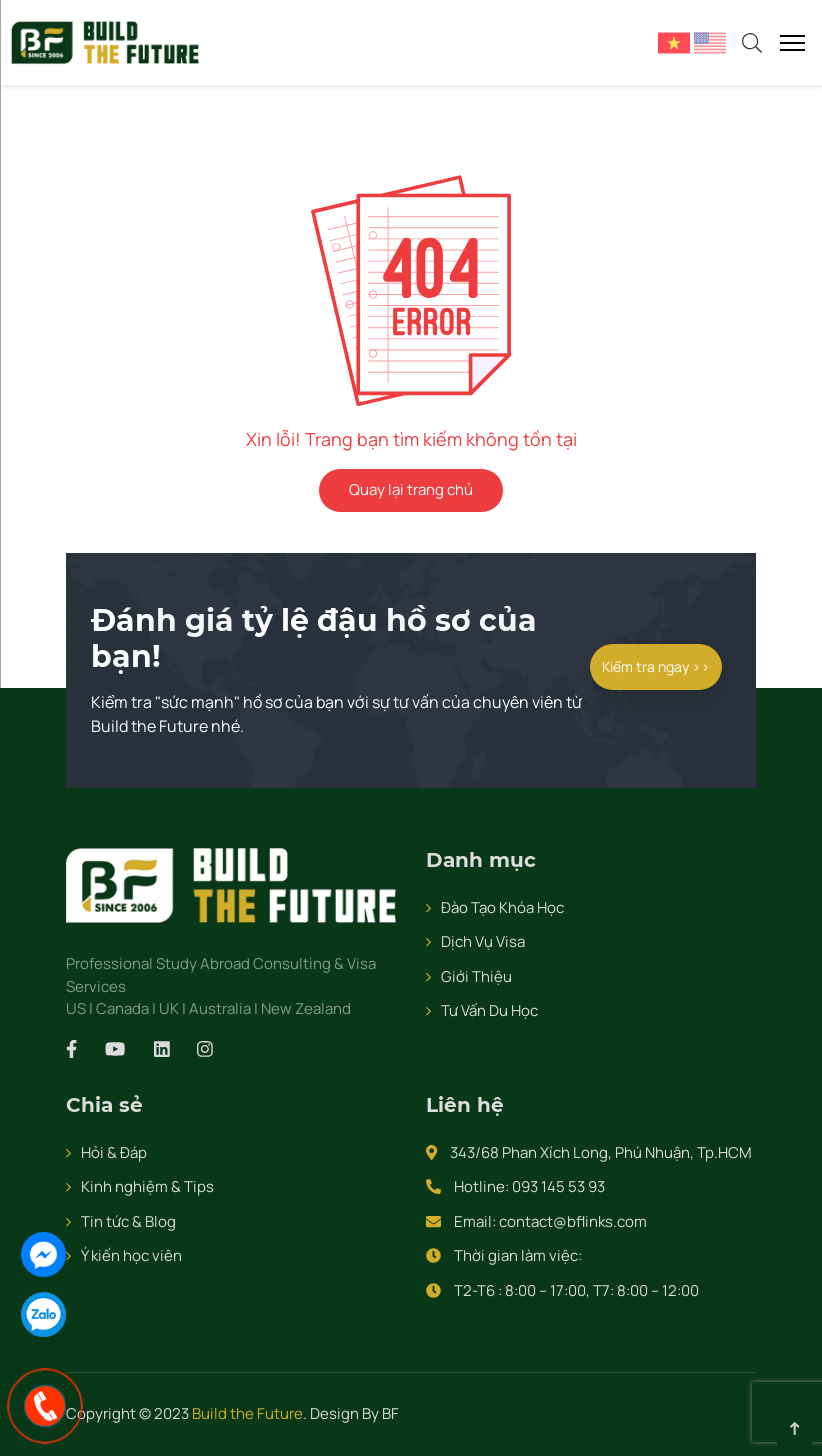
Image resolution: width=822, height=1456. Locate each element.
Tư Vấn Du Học (489, 1010)
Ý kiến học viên (131, 1255)
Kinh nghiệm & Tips (147, 1186)
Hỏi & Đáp (114, 1152)
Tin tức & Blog (128, 1221)
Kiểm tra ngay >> (656, 666)
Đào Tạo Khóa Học (502, 907)
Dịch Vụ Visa (483, 941)
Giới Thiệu (476, 976)
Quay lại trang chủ (411, 489)
